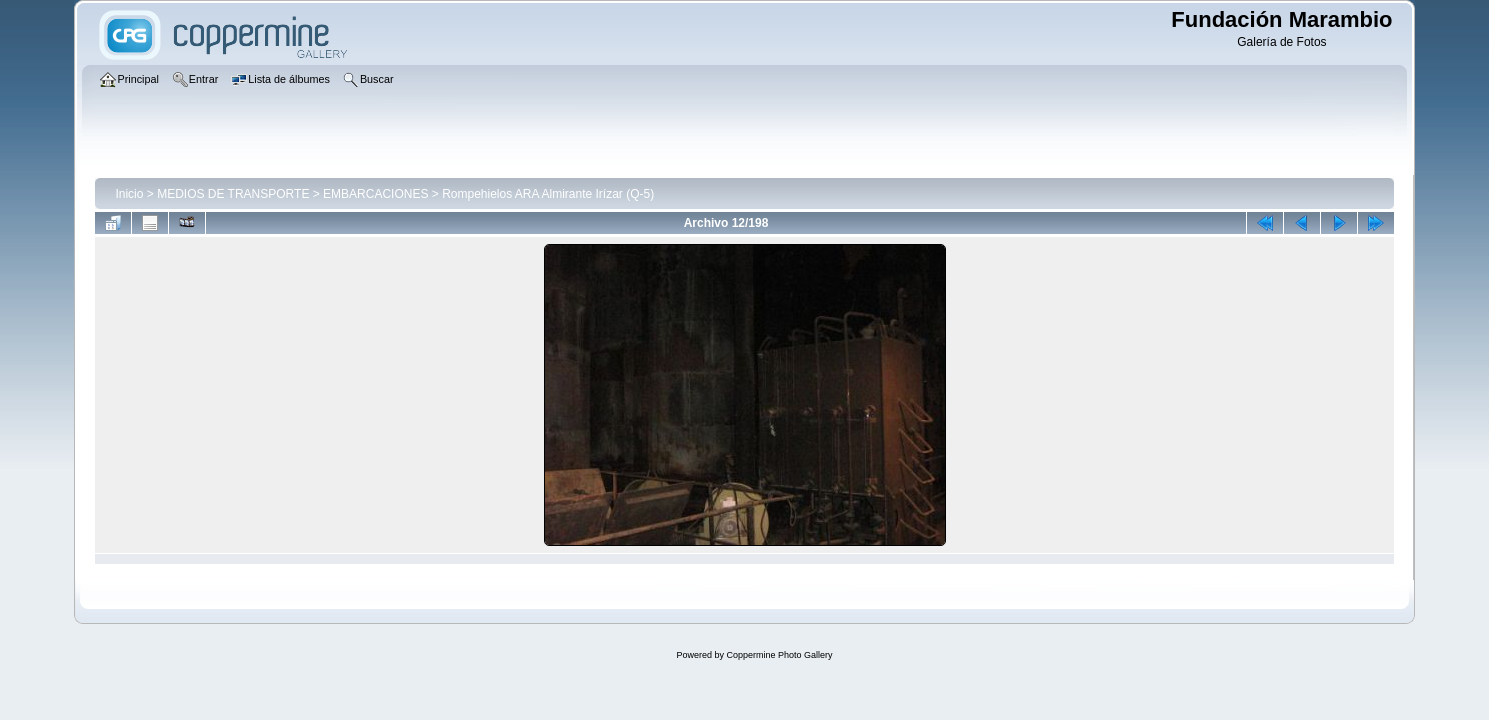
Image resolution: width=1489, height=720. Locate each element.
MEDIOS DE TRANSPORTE (233, 194)
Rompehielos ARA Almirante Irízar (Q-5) (548, 194)
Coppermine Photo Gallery (779, 655)
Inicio (129, 194)
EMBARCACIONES (375, 194)
